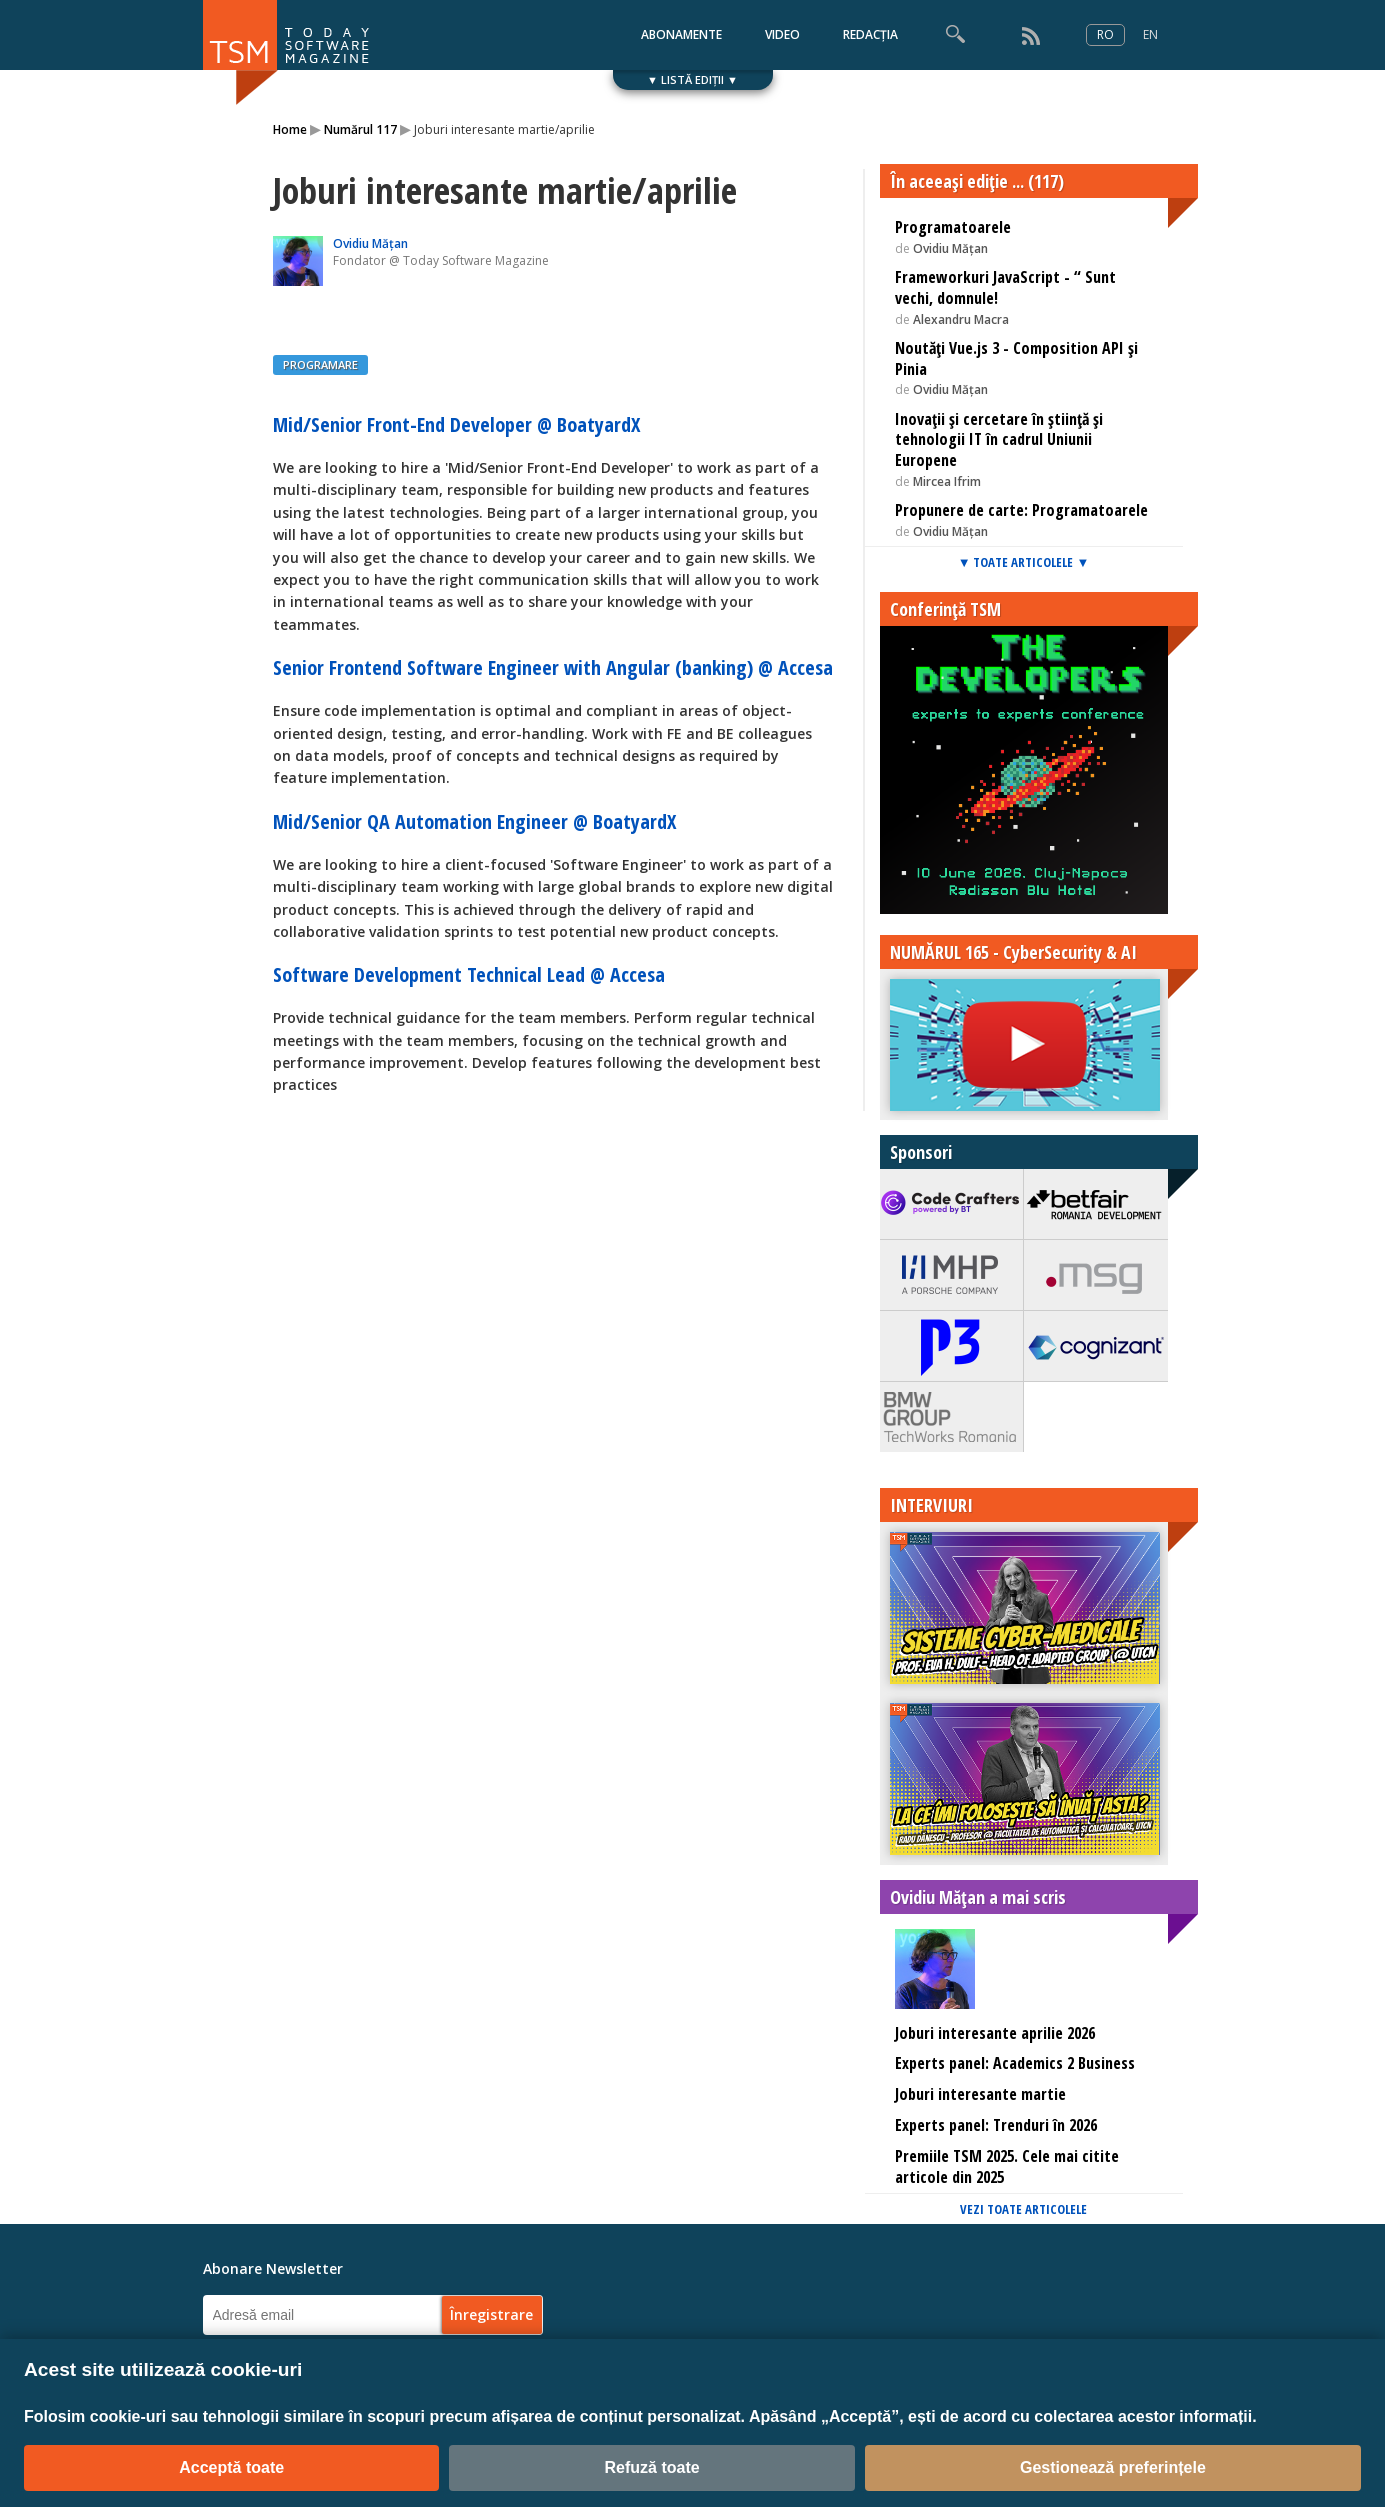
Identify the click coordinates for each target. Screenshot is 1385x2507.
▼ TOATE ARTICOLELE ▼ (1024, 562)
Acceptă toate (231, 2467)
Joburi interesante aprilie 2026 (995, 2033)
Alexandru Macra (961, 319)
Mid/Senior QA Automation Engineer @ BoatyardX (474, 821)
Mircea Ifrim (947, 481)
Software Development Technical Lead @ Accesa (469, 974)
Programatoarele (953, 227)
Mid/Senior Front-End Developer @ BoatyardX (456, 424)
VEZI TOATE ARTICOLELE (1023, 2209)
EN (1150, 34)
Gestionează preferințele (1113, 2467)
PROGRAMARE (320, 364)
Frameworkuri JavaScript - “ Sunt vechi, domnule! (1005, 287)
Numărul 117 (360, 129)
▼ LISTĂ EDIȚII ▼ (692, 79)
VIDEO (782, 34)
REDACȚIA (870, 34)
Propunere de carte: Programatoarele (1021, 510)
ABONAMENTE (681, 34)
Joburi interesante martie (980, 2094)
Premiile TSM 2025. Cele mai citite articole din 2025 (1007, 2166)
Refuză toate (651, 2467)
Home (290, 129)
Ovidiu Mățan (370, 243)
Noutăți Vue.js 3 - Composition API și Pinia (1016, 358)
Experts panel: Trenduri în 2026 (996, 2125)
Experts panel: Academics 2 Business (1015, 2063)
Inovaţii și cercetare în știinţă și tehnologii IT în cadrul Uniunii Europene (999, 440)
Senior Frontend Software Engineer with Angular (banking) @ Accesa (553, 667)
